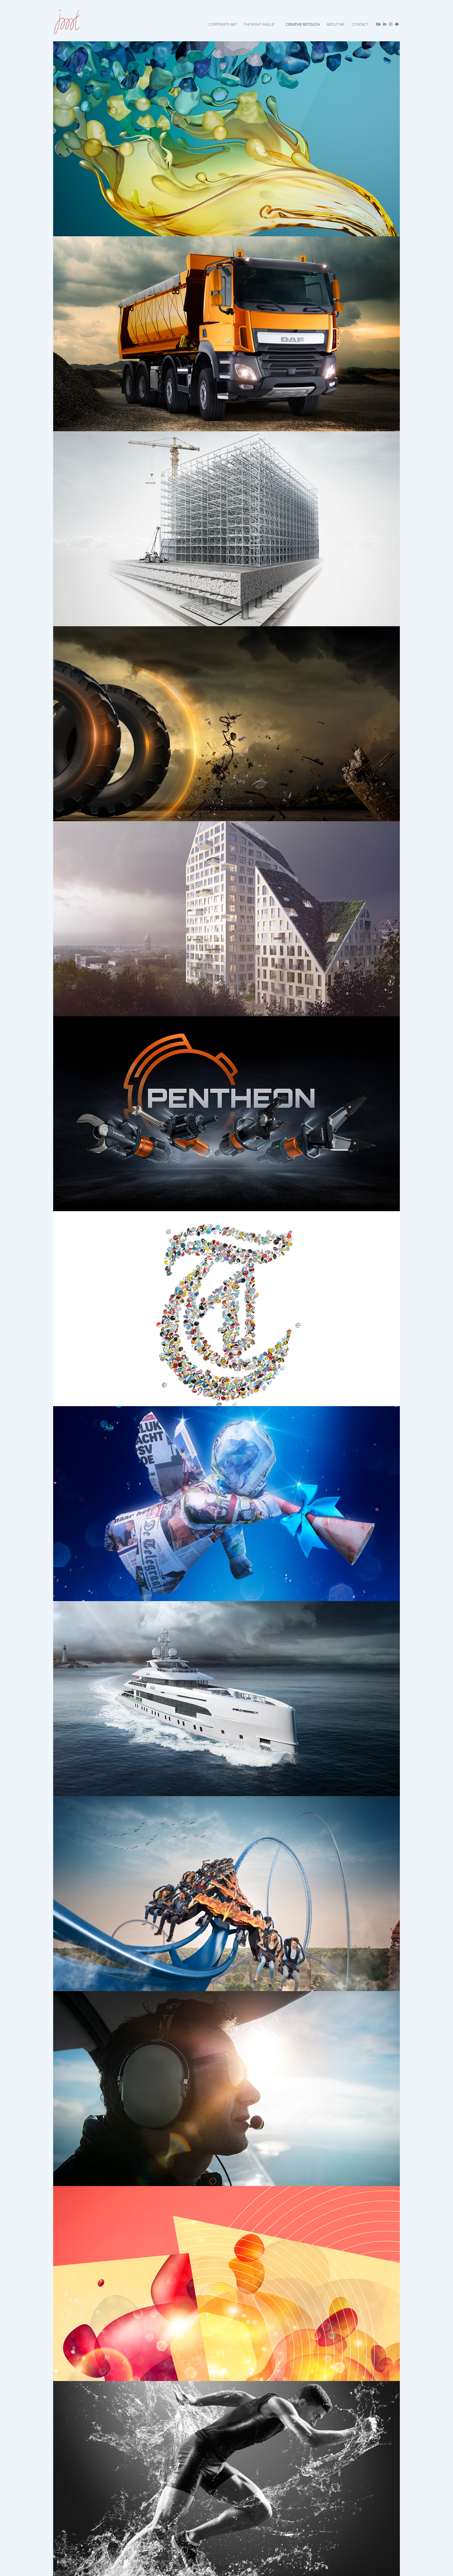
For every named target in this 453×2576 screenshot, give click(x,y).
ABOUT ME (335, 24)
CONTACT (360, 24)
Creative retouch (303, 24)
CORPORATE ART (222, 24)
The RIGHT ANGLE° (259, 24)
